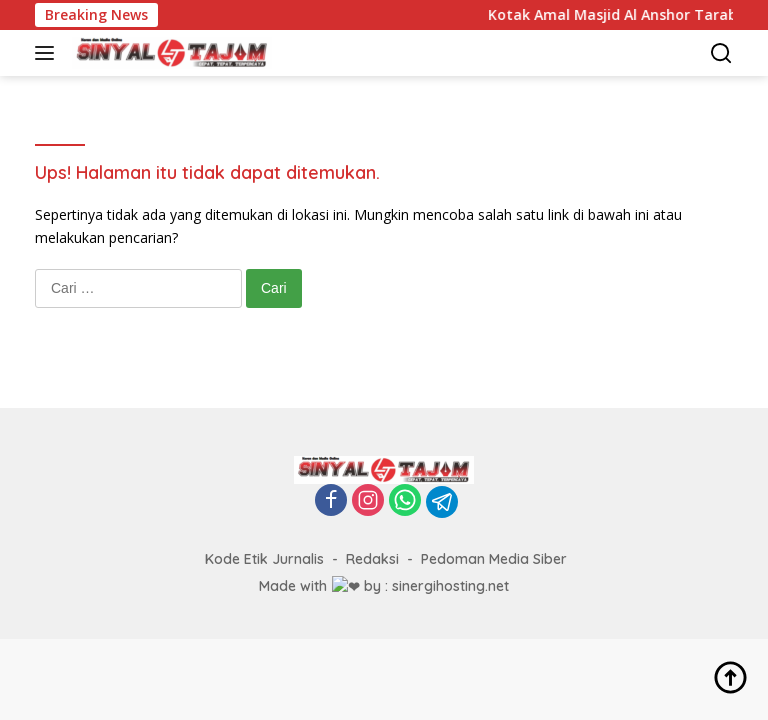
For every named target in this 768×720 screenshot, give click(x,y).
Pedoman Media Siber (494, 559)
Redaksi (372, 559)
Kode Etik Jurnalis (264, 559)
